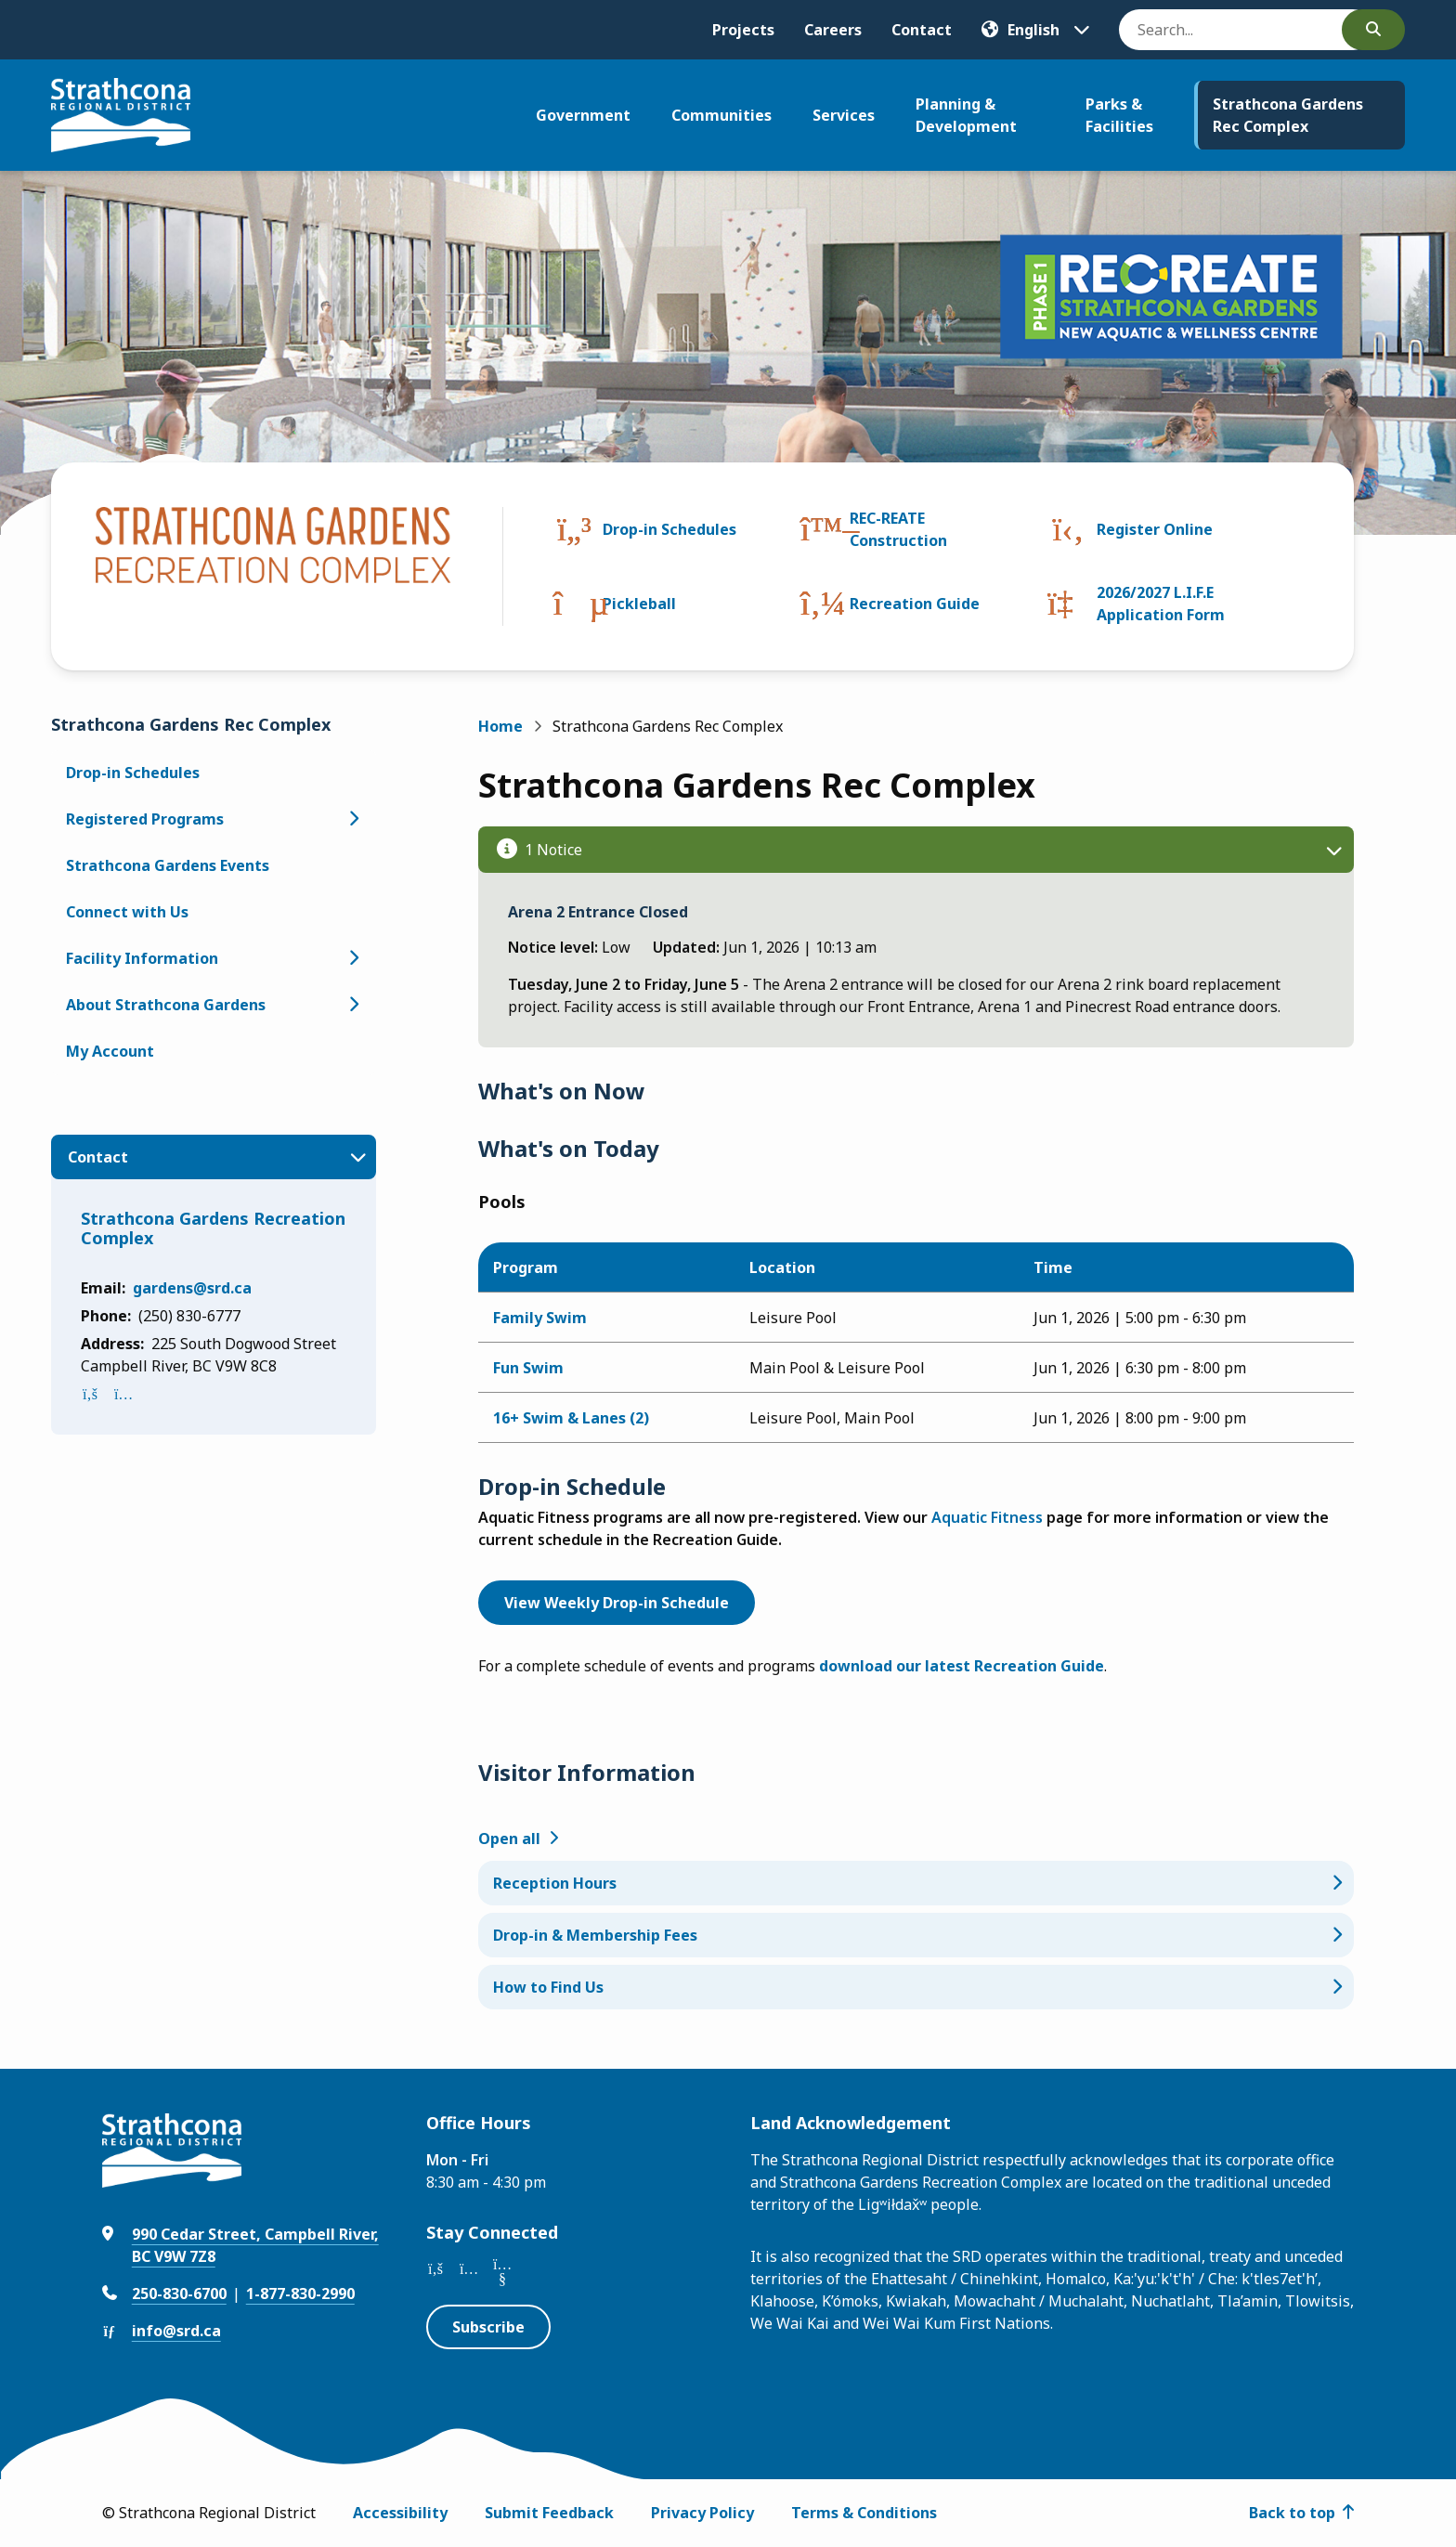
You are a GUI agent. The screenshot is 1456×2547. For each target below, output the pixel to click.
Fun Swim (528, 1368)
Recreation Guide (915, 603)
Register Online (1155, 529)
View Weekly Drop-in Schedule (616, 1602)
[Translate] (1035, 29)
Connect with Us (127, 912)
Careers (833, 29)
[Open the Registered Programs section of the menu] (353, 819)
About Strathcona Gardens (166, 1004)
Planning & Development (966, 115)
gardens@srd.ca (192, 1288)
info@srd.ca (176, 2330)
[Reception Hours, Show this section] (916, 1883)
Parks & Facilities (1119, 115)
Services (843, 115)
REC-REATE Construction (898, 529)
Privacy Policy (702, 2512)
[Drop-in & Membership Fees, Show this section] (916, 1935)
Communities (721, 115)
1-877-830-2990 (300, 2293)
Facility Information (142, 958)
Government (583, 115)
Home (500, 726)
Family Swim (540, 1317)
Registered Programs (145, 819)
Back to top (1292, 2512)
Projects (743, 29)
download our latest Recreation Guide (961, 1666)
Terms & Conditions (864, 2512)
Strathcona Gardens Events (167, 865)
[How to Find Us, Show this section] (916, 1987)
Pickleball (639, 603)
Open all (509, 1838)
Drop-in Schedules (669, 529)
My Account (110, 1051)
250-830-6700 (179, 2293)
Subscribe (488, 2327)
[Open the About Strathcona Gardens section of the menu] (353, 1004)
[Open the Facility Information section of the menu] (353, 958)
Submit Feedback (549, 2512)
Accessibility (400, 2512)
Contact (921, 29)
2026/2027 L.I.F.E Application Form (1161, 603)
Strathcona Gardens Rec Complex (1288, 115)
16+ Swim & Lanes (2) (571, 1418)
